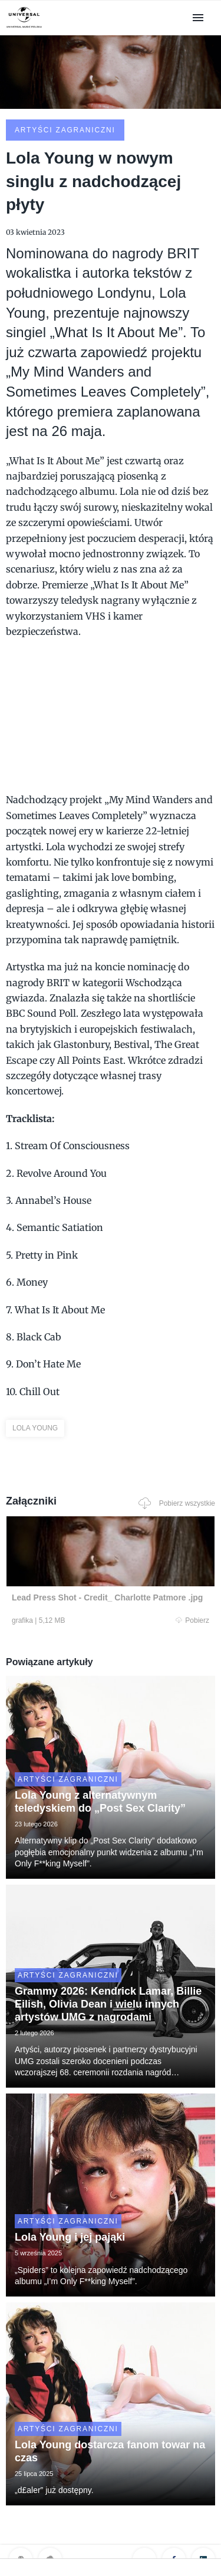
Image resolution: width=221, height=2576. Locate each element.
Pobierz (192, 1620)
